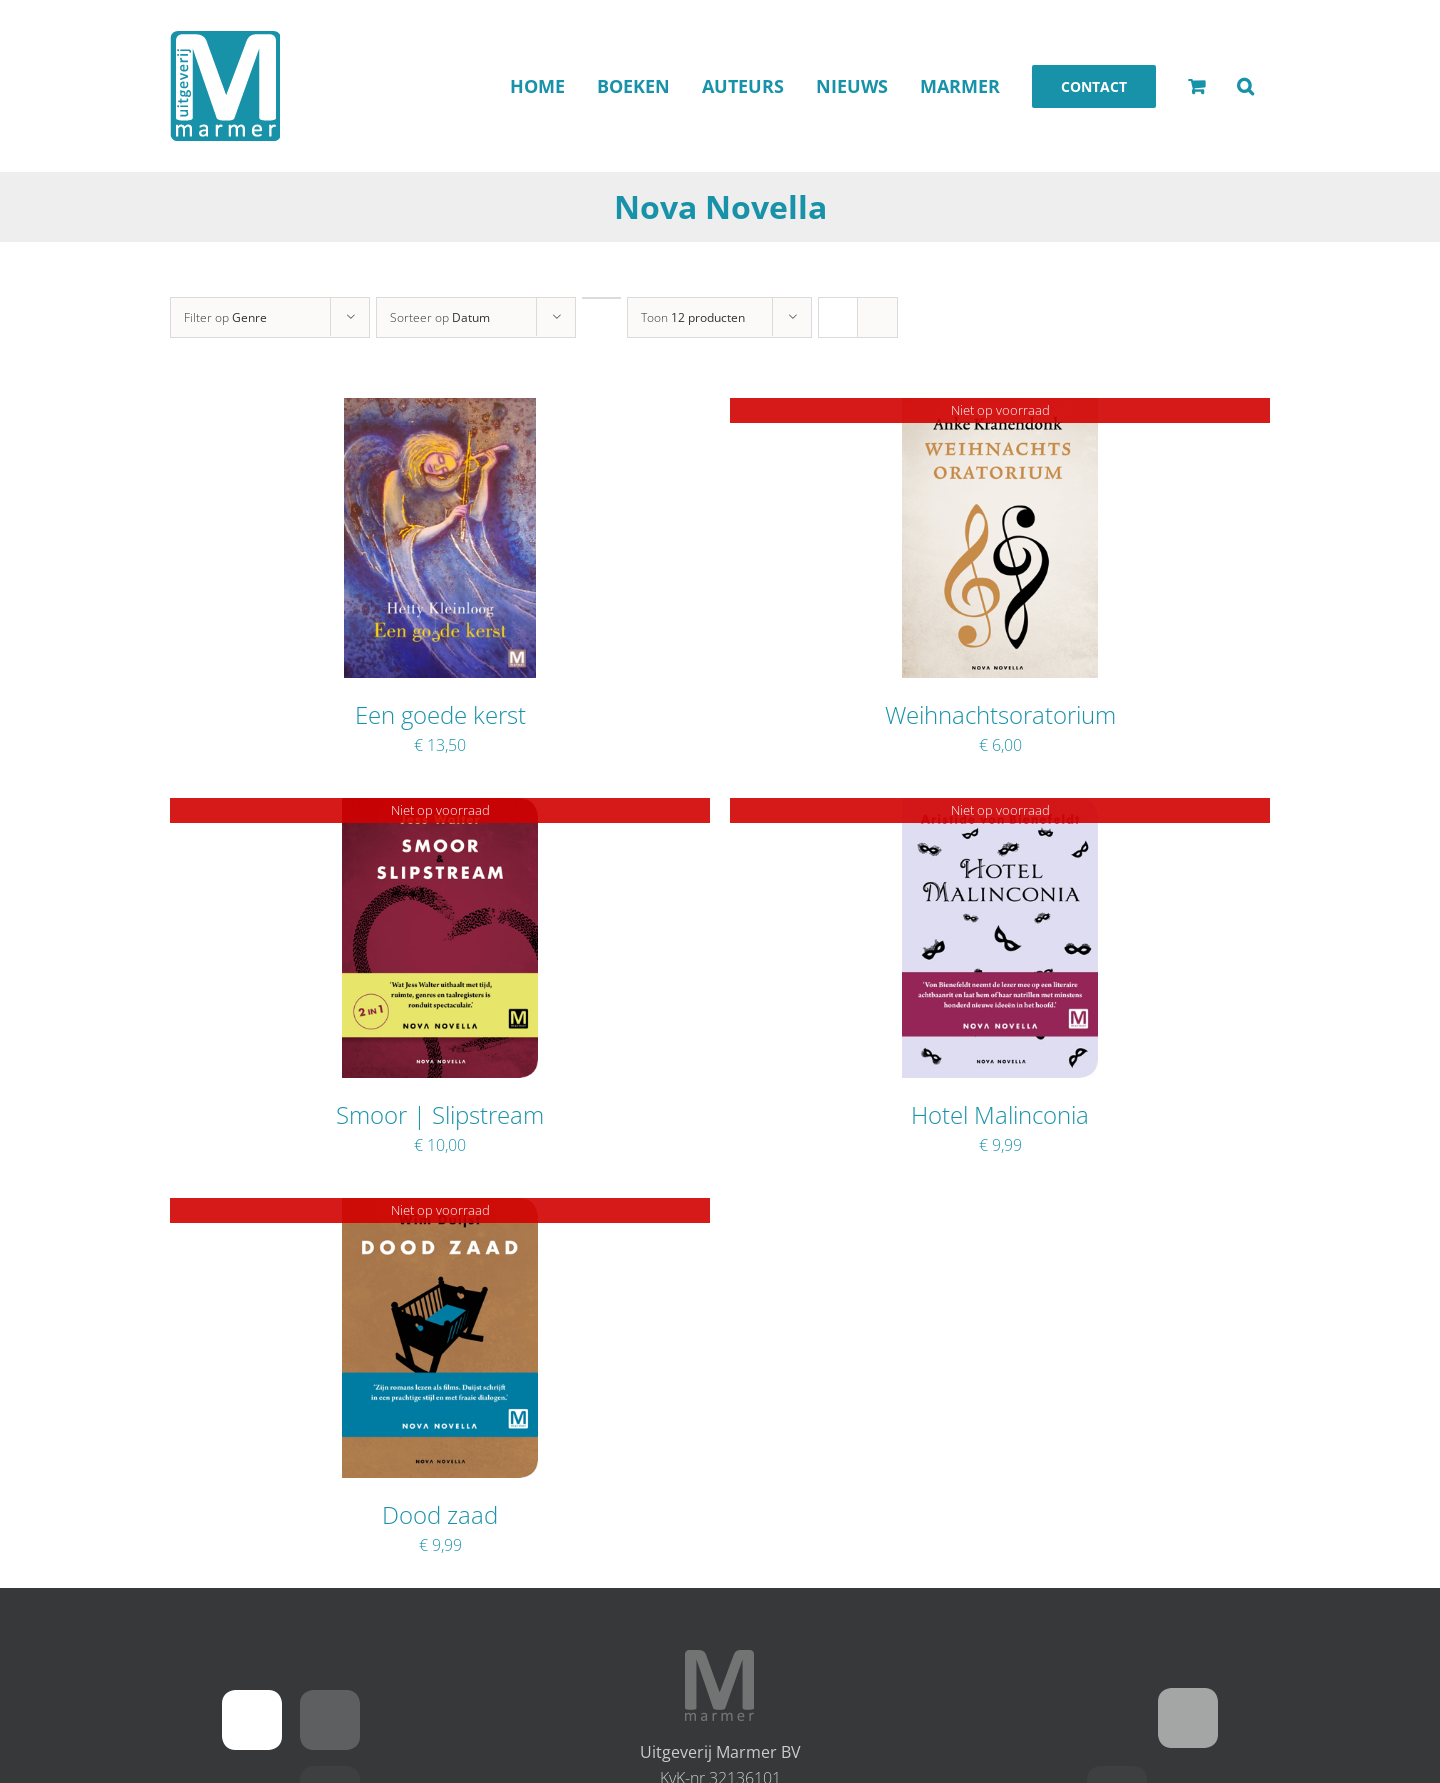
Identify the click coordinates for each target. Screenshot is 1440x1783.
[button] (1245, 86)
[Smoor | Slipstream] (440, 811)
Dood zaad (440, 1514)
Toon (693, 317)
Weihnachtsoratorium (1000, 714)
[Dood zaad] (440, 1211)
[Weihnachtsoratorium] (1000, 411)
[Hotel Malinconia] (1000, 811)
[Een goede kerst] (440, 411)
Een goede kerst (440, 714)
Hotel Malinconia (1000, 1114)
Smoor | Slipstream (440, 1114)
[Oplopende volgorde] (601, 298)
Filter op (225, 317)
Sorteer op (440, 317)
